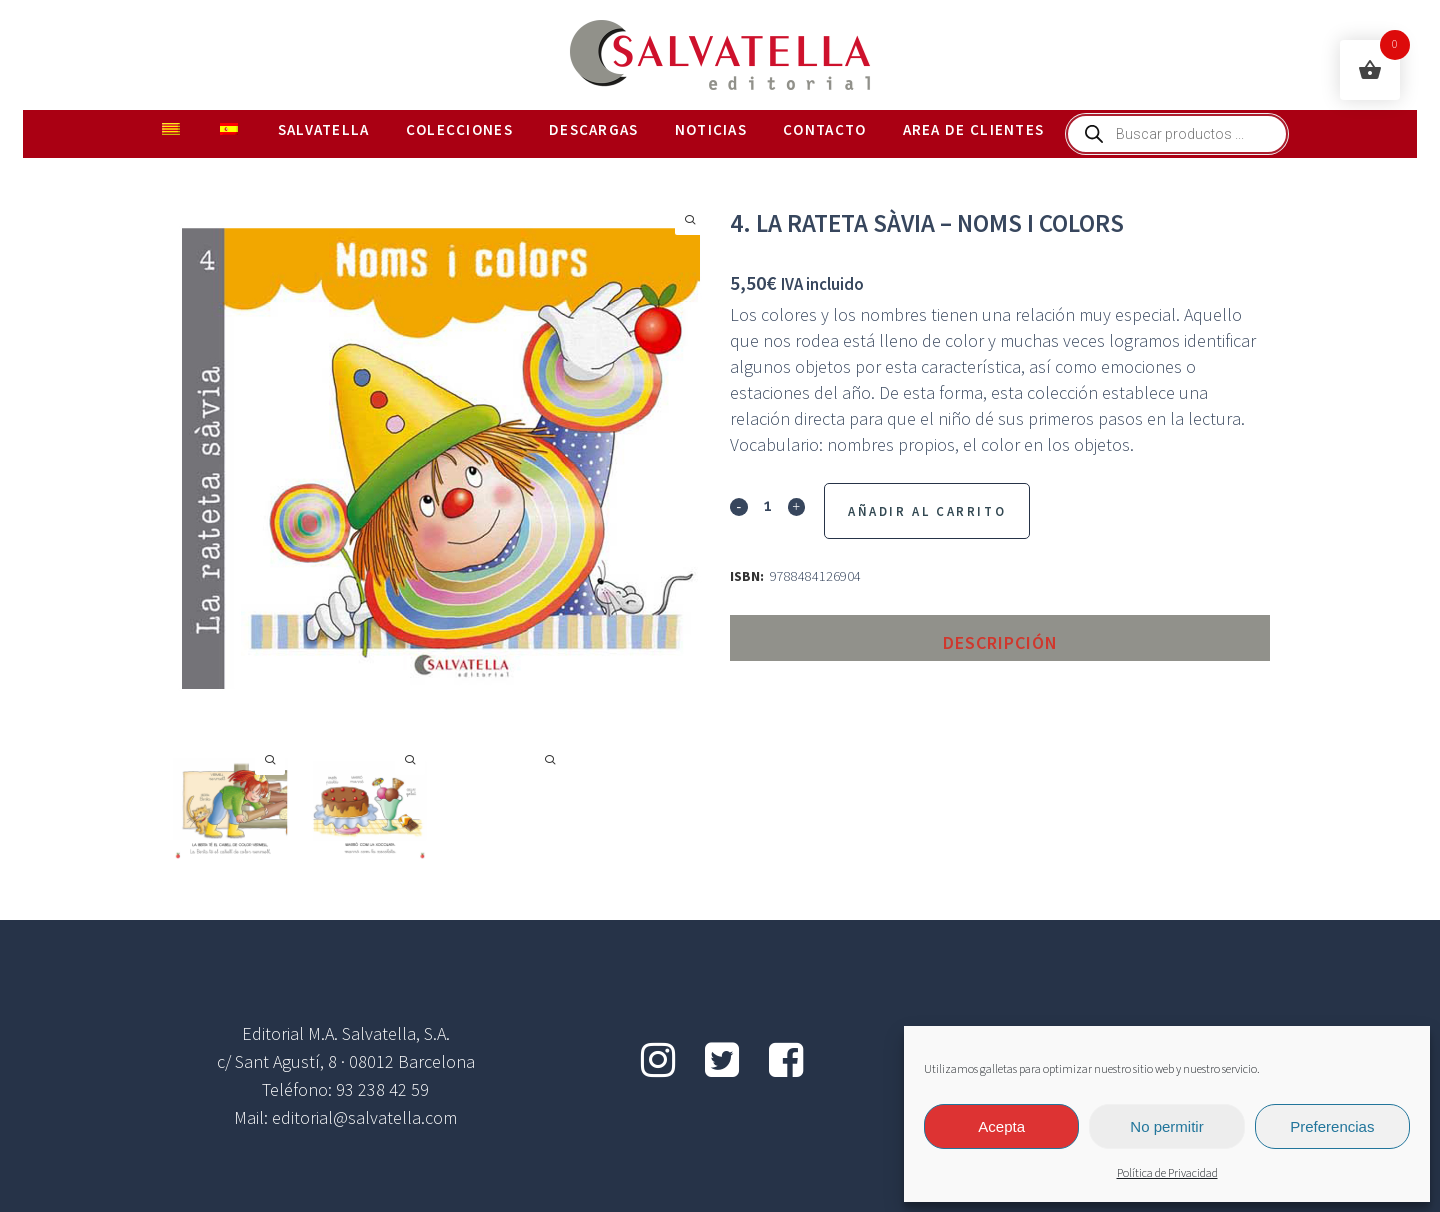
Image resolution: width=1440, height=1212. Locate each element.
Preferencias (1332, 1126)
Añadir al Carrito (926, 511)
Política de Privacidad (1167, 1173)
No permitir (1166, 1126)
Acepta (1001, 1126)
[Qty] (767, 505)
